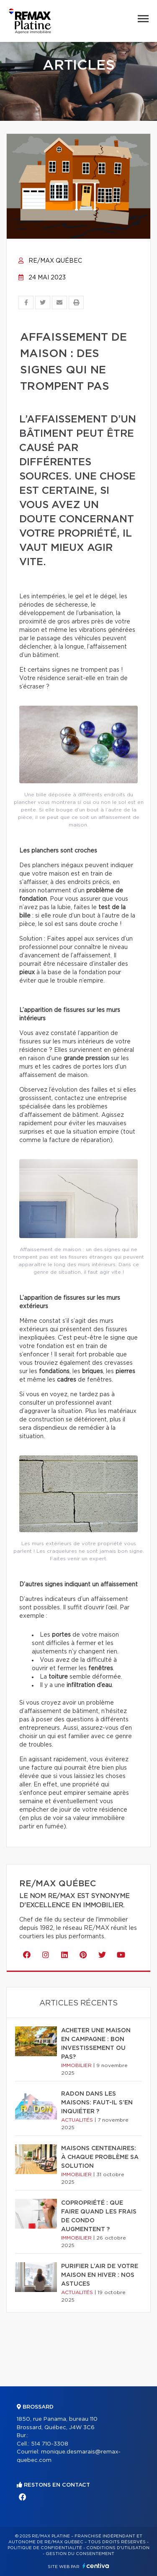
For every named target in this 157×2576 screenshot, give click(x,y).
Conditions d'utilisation (117, 2548)
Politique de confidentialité (45, 2548)
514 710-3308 (49, 2444)
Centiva (95, 2565)
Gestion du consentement (80, 2554)
